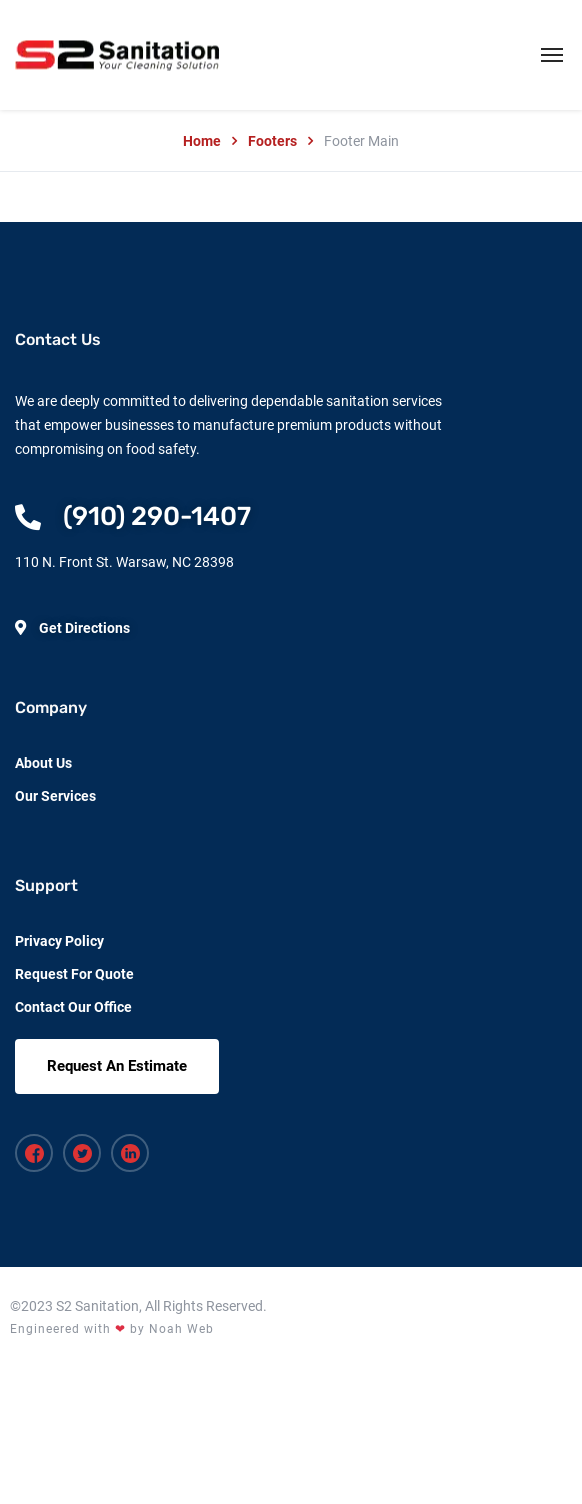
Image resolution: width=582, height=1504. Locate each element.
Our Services (55, 796)
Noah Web (181, 1329)
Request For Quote (74, 974)
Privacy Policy (59, 941)
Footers (272, 141)
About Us (43, 763)
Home (202, 141)
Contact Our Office (73, 1007)
